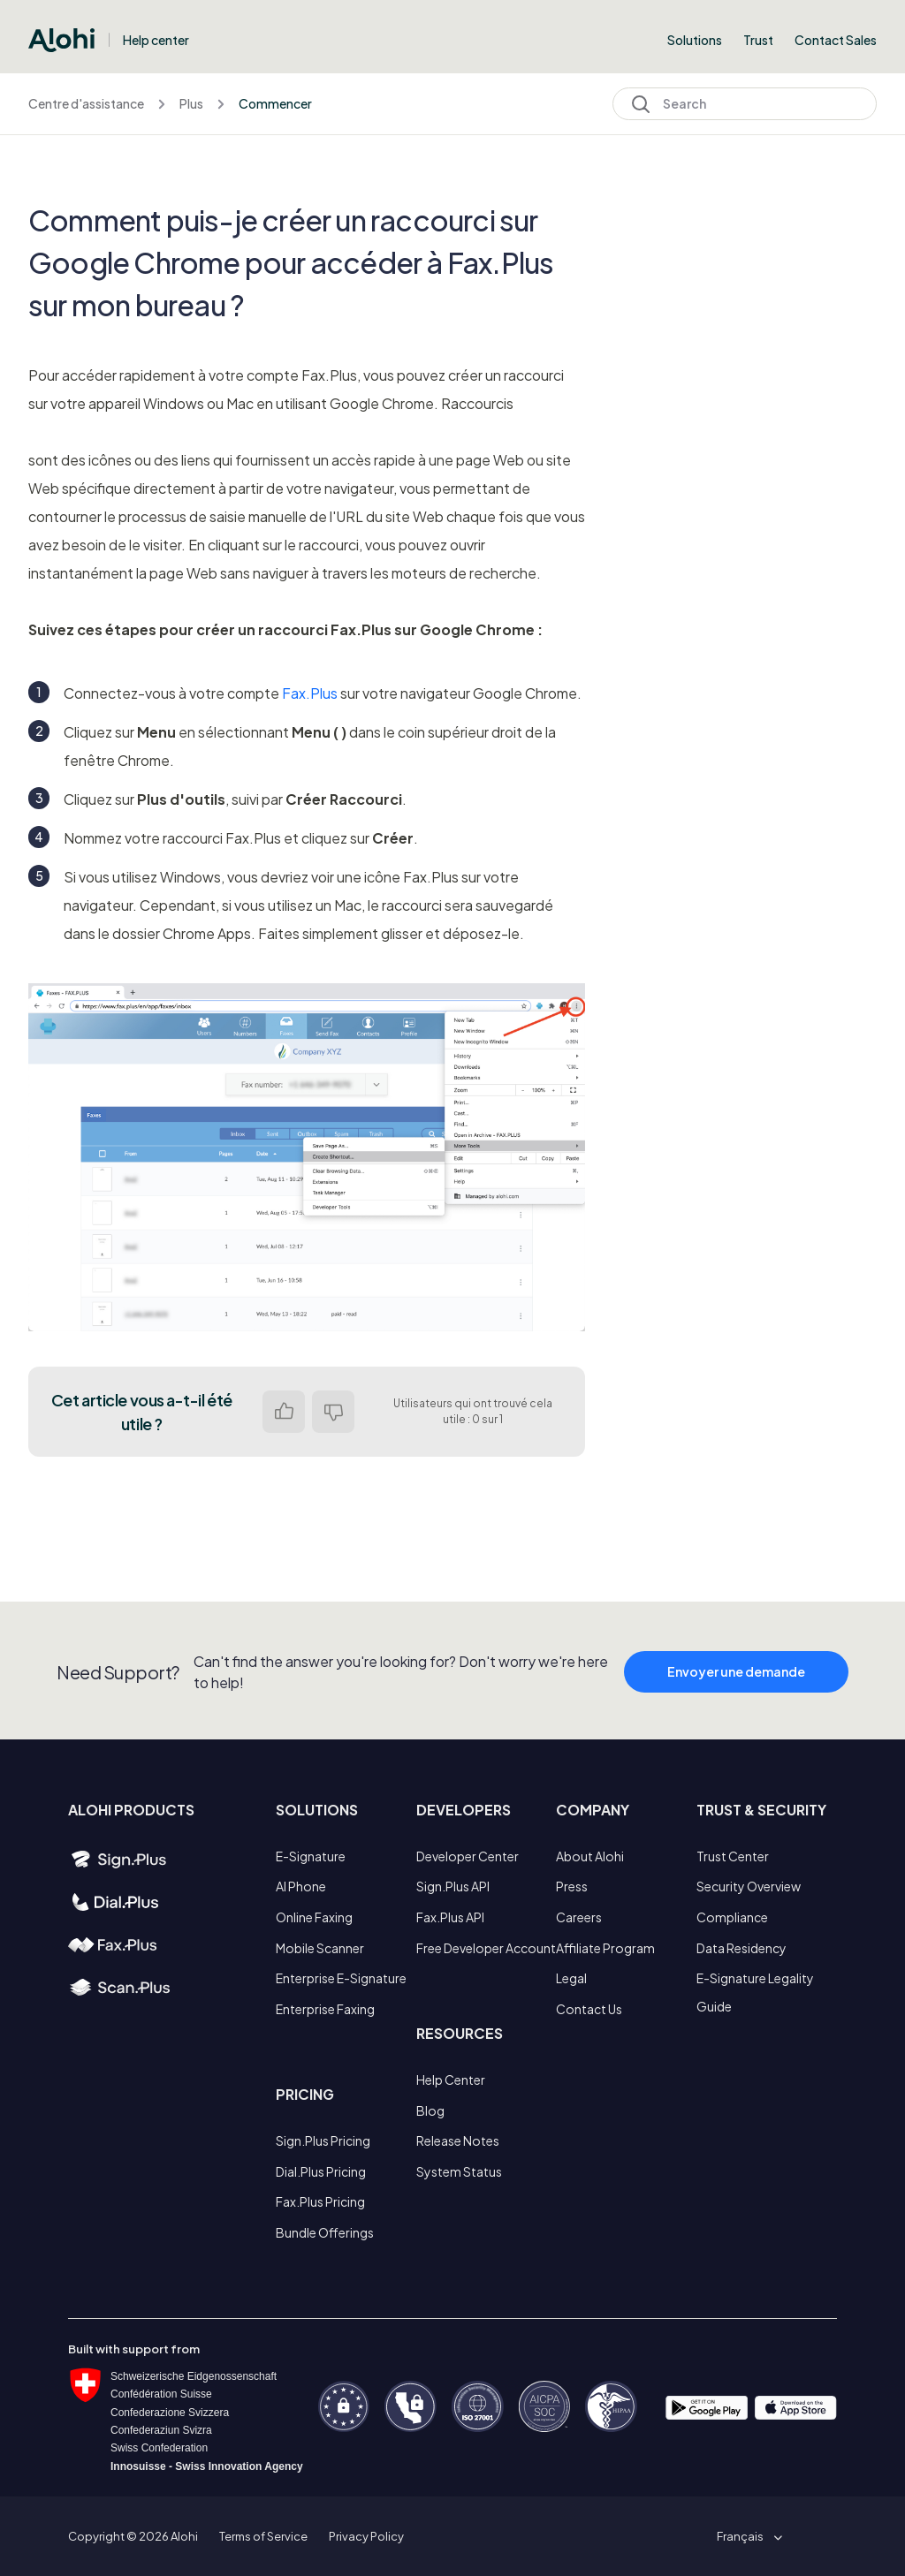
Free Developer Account (486, 1948)
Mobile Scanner (320, 1948)
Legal (571, 1978)
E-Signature (311, 1856)
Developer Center (467, 1856)
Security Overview (748, 1886)
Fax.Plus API (450, 1917)
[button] (746, 2536)
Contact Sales (836, 40)
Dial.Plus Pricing (321, 2171)
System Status (459, 2171)
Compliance (732, 1917)
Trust (758, 40)
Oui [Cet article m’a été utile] (283, 1411)
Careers (579, 1917)
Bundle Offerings (325, 2232)
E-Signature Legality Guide (755, 1992)
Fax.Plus (310, 693)
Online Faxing (314, 1917)
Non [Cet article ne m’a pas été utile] (333, 1411)
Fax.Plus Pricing (320, 2201)
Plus (191, 103)
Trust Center (732, 1856)
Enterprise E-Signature (341, 1978)
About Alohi (590, 1856)
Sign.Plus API (453, 1886)
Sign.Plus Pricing (323, 2140)
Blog (430, 2110)
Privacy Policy (366, 2536)
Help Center (450, 2079)
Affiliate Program (605, 1948)
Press (572, 1886)
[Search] (744, 103)
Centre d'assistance (86, 103)
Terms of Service (263, 2536)
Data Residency (741, 1948)
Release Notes (457, 2140)
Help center (156, 40)
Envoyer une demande (736, 1680)
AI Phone (301, 1886)
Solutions (694, 40)
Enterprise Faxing (325, 2009)
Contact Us (589, 2009)
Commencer (275, 103)
